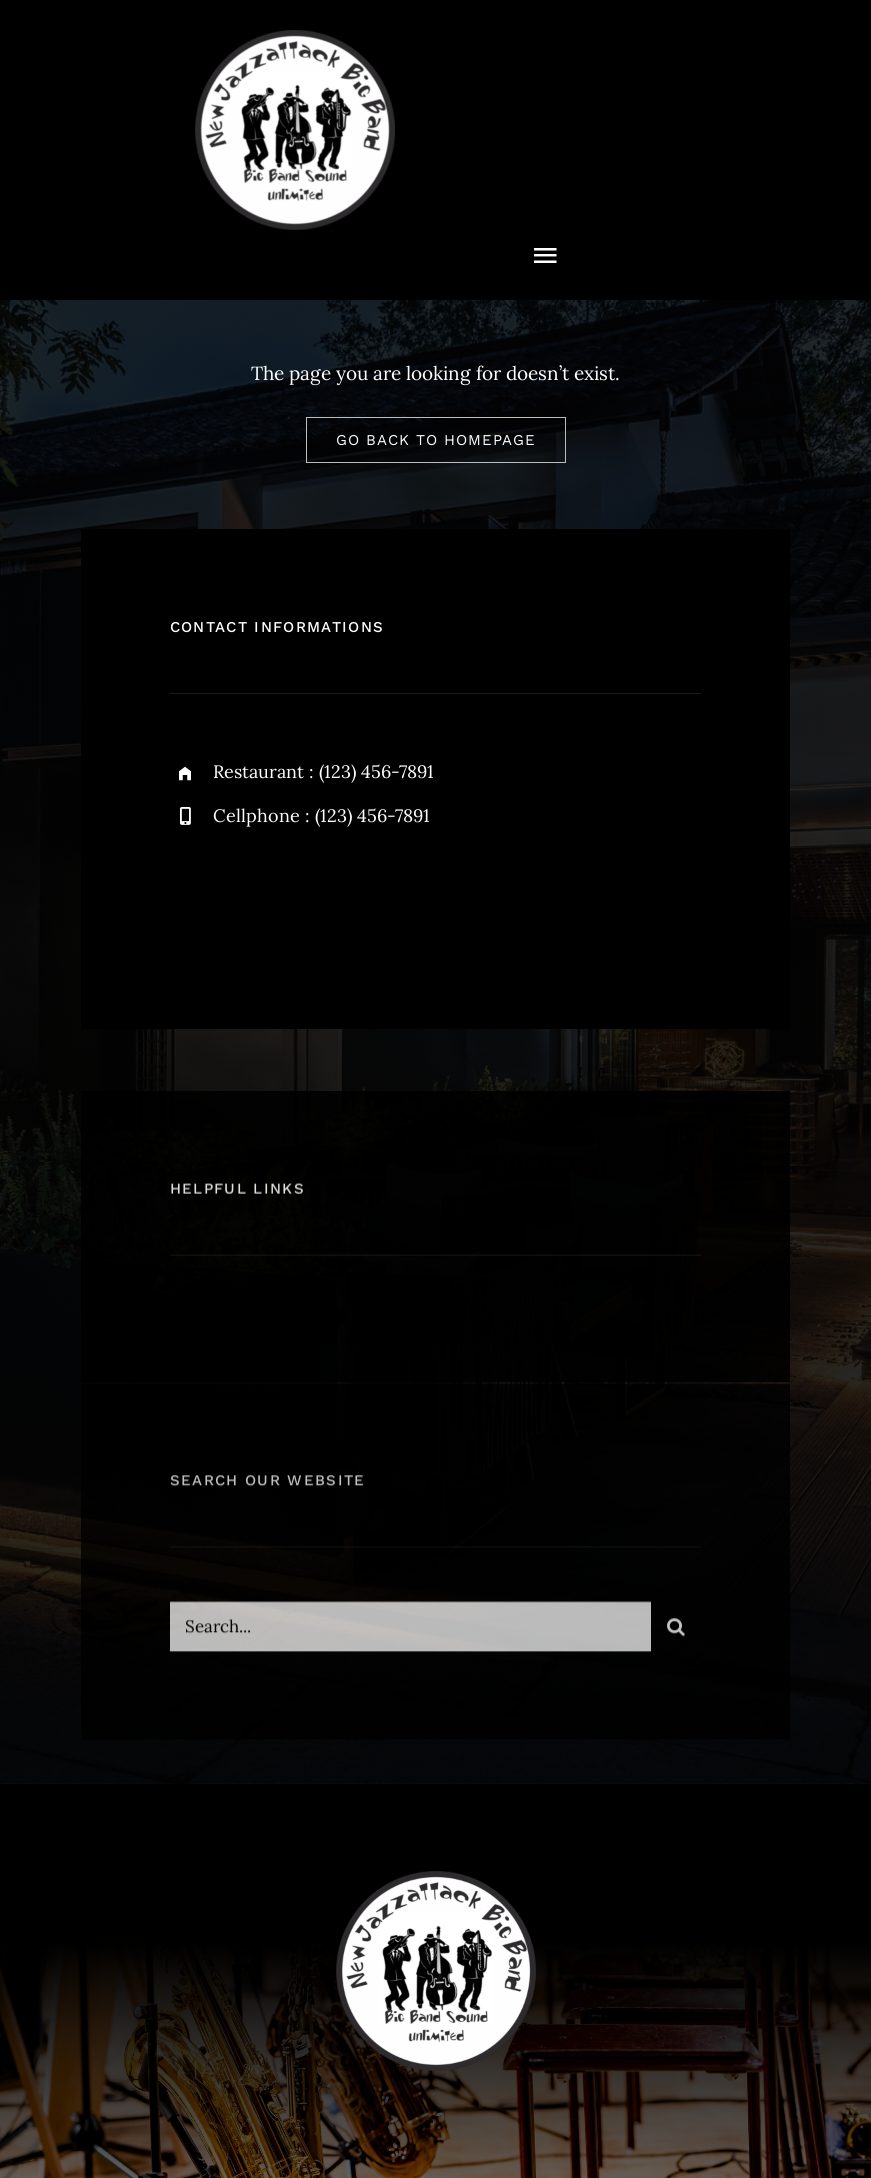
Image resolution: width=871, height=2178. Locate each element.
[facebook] (192, 902)
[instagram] (302, 902)
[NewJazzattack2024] (295, 39)
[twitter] (247, 902)
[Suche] (676, 1635)
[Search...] (411, 1635)
